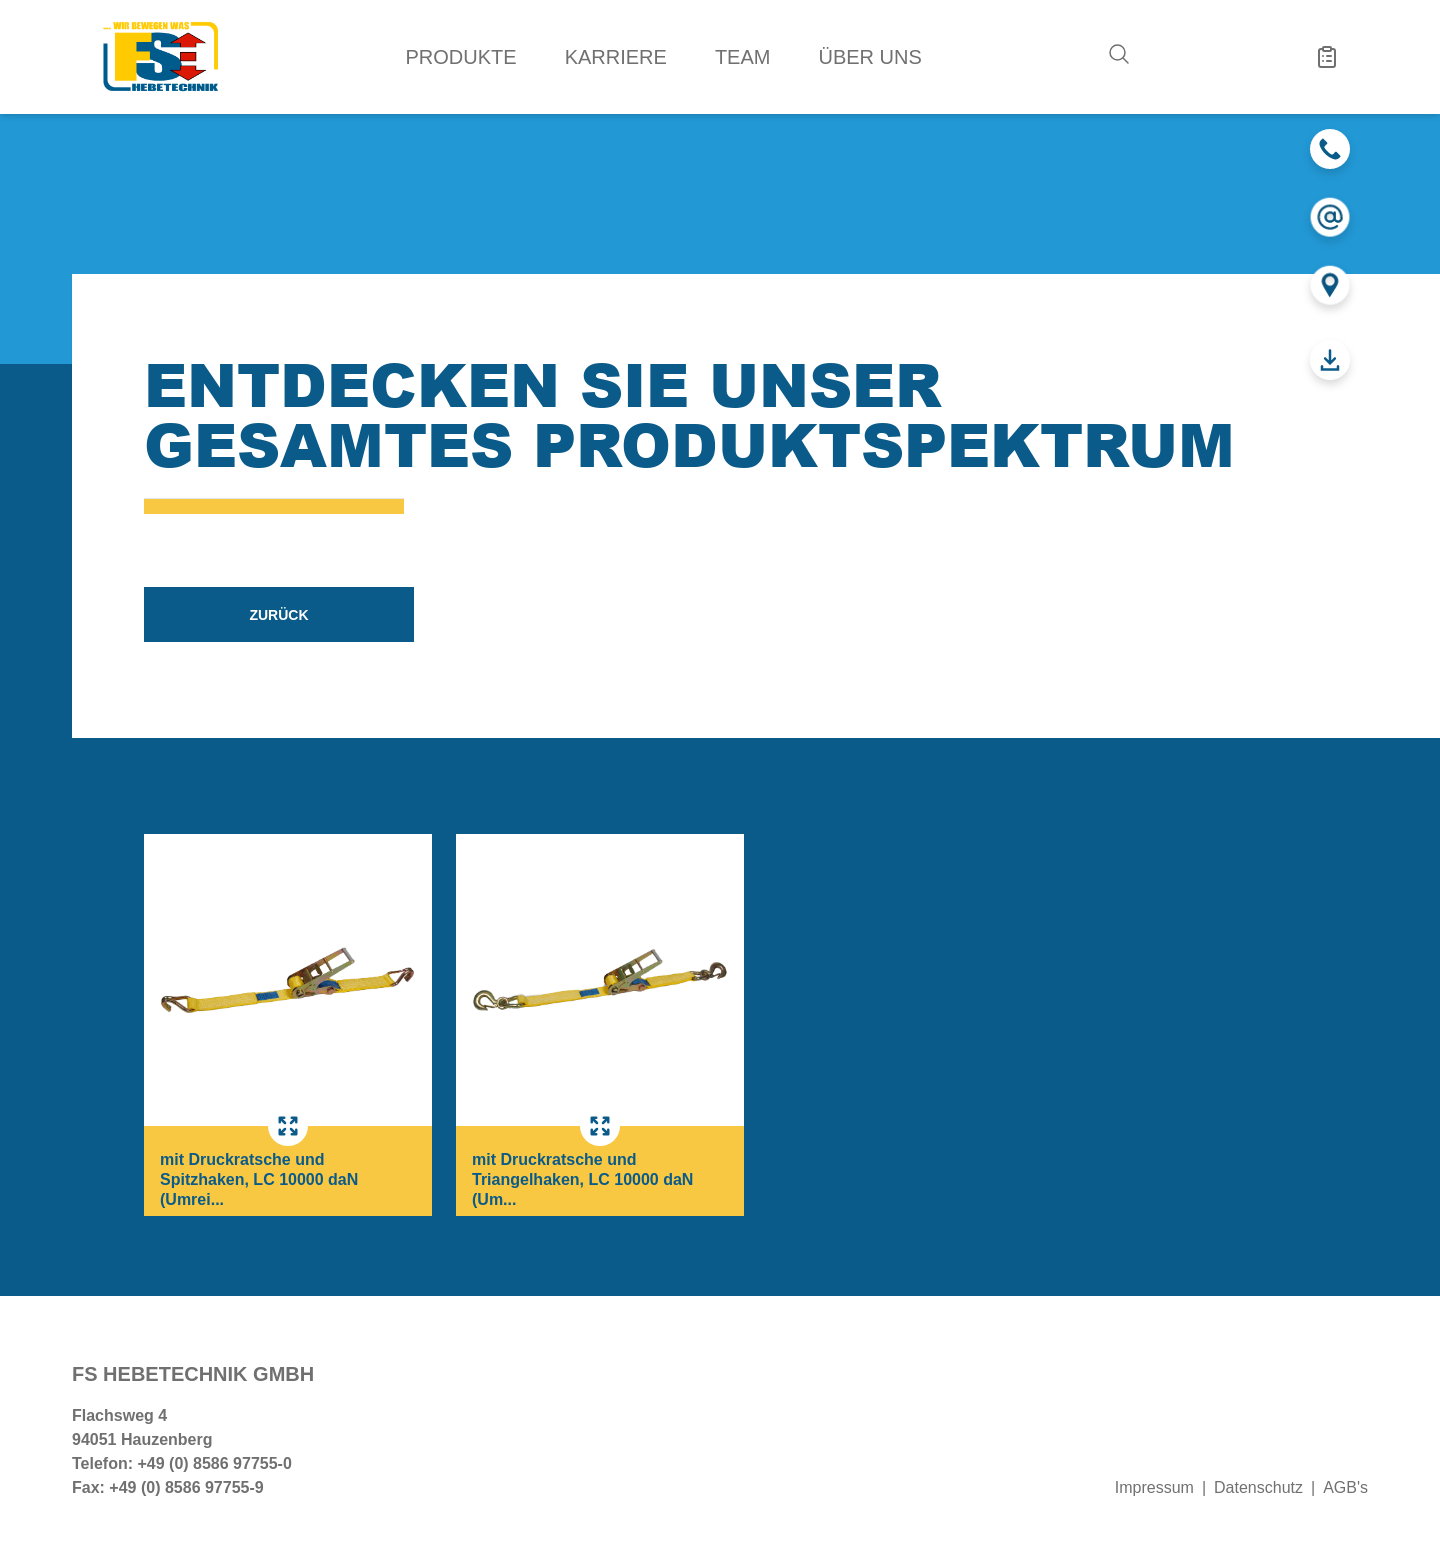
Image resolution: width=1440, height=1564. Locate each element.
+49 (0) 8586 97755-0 (214, 1463)
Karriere (616, 57)
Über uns (869, 57)
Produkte (461, 57)
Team (743, 57)
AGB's (1345, 1487)
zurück (278, 615)
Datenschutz (1258, 1487)
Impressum (1154, 1487)
